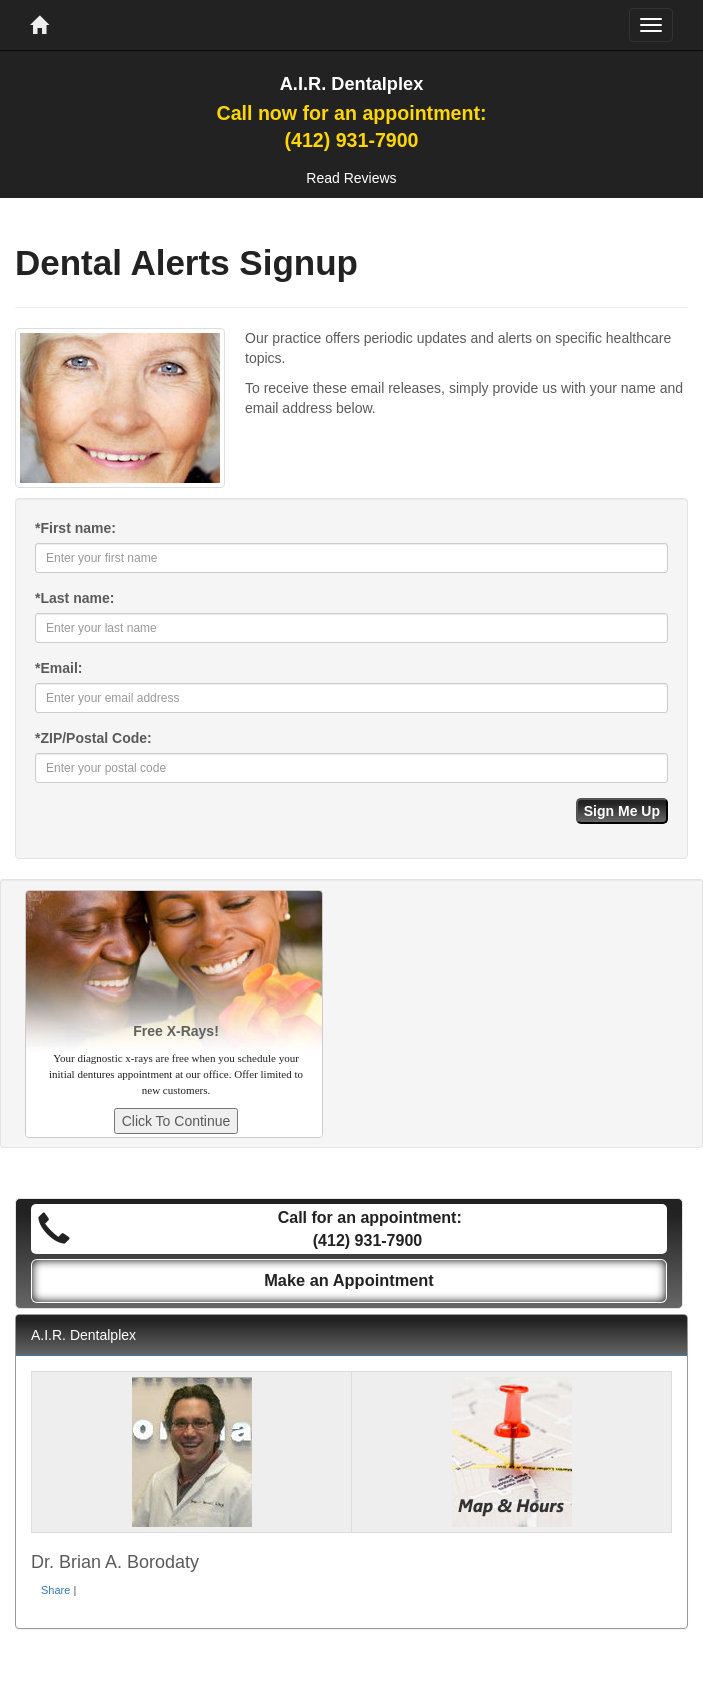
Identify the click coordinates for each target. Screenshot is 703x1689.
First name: (75, 528)
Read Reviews (351, 178)
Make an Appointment (349, 1280)
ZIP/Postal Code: (93, 738)
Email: (58, 668)
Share (55, 1590)
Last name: (74, 598)
